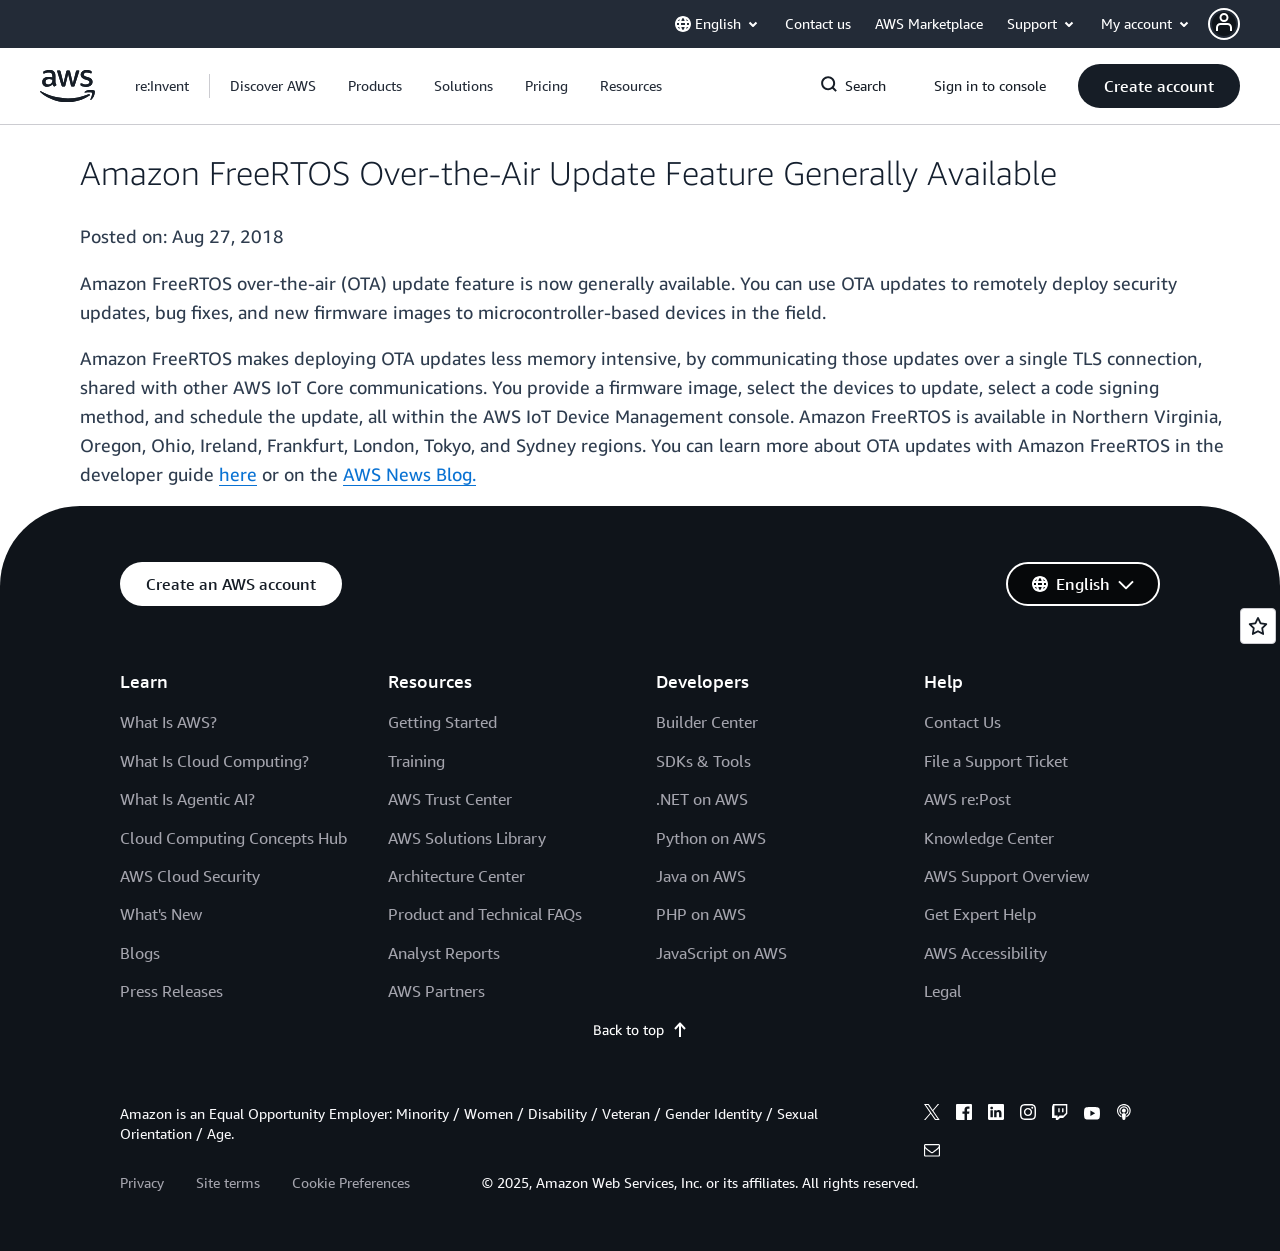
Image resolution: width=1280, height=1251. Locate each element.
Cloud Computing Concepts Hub (233, 838)
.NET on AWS (702, 799)
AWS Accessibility (985, 953)
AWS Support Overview (1006, 876)
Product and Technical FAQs (485, 914)
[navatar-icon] (1224, 24)
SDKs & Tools (703, 761)
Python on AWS (711, 838)
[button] (1244, 24)
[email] (932, 1153)
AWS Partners (436, 991)
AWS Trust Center (450, 799)
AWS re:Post (967, 799)
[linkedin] (996, 1115)
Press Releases (171, 991)
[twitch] (1060, 1115)
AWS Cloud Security (190, 876)
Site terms (228, 1182)
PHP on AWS (701, 914)
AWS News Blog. (409, 474)
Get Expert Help (980, 914)
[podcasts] (1124, 1115)
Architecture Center (456, 876)
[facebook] (964, 1115)
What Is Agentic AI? (187, 799)
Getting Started (442, 722)
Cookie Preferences (351, 1182)
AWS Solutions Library (467, 838)
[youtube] (1092, 1115)
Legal (943, 991)
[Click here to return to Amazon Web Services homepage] (67, 96)
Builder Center (707, 722)
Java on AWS (701, 876)
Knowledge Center (989, 838)
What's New (161, 914)
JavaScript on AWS (721, 953)
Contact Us (962, 722)
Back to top (640, 1029)
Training (416, 761)
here (238, 474)
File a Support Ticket (996, 761)
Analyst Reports (444, 953)
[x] (932, 1115)
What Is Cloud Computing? (214, 761)
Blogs (140, 953)
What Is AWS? (168, 722)
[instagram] (1028, 1115)
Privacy (142, 1182)
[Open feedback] (1258, 626)
